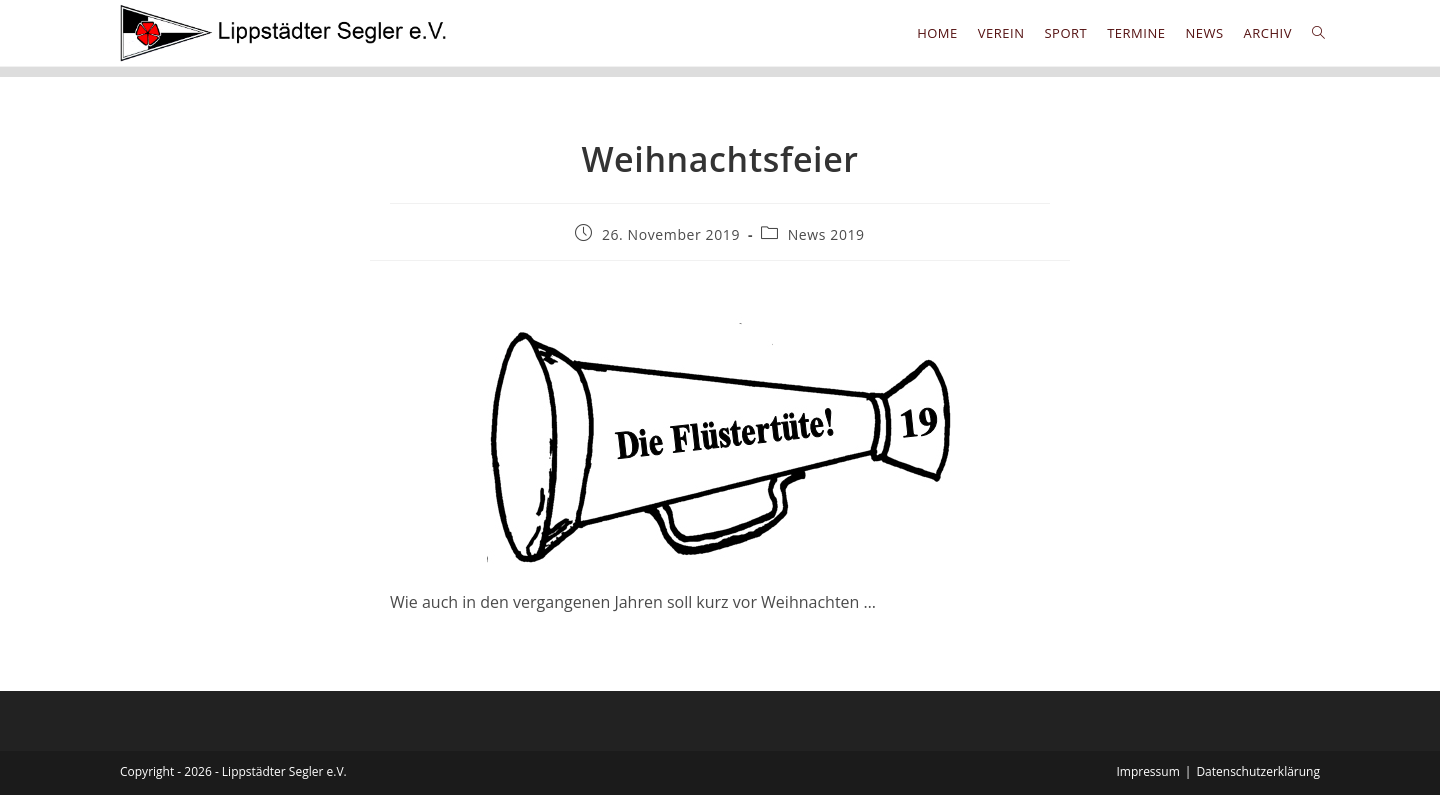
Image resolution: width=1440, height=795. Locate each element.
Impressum (1147, 771)
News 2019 (826, 234)
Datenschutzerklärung (1258, 771)
